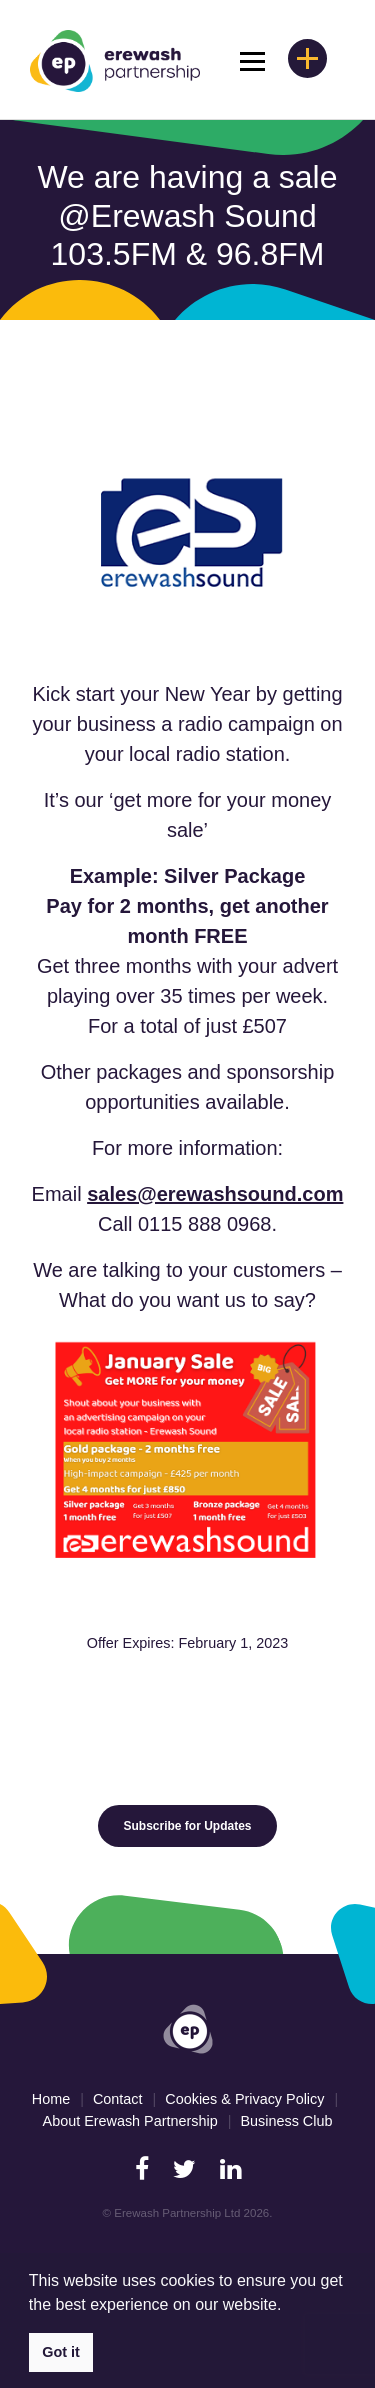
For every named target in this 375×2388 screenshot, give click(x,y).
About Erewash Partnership (130, 2121)
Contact (118, 2099)
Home (51, 2099)
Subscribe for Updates (187, 1826)
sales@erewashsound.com (215, 1194)
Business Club (286, 2121)
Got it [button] (61, 2352)
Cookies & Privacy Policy (244, 2099)
